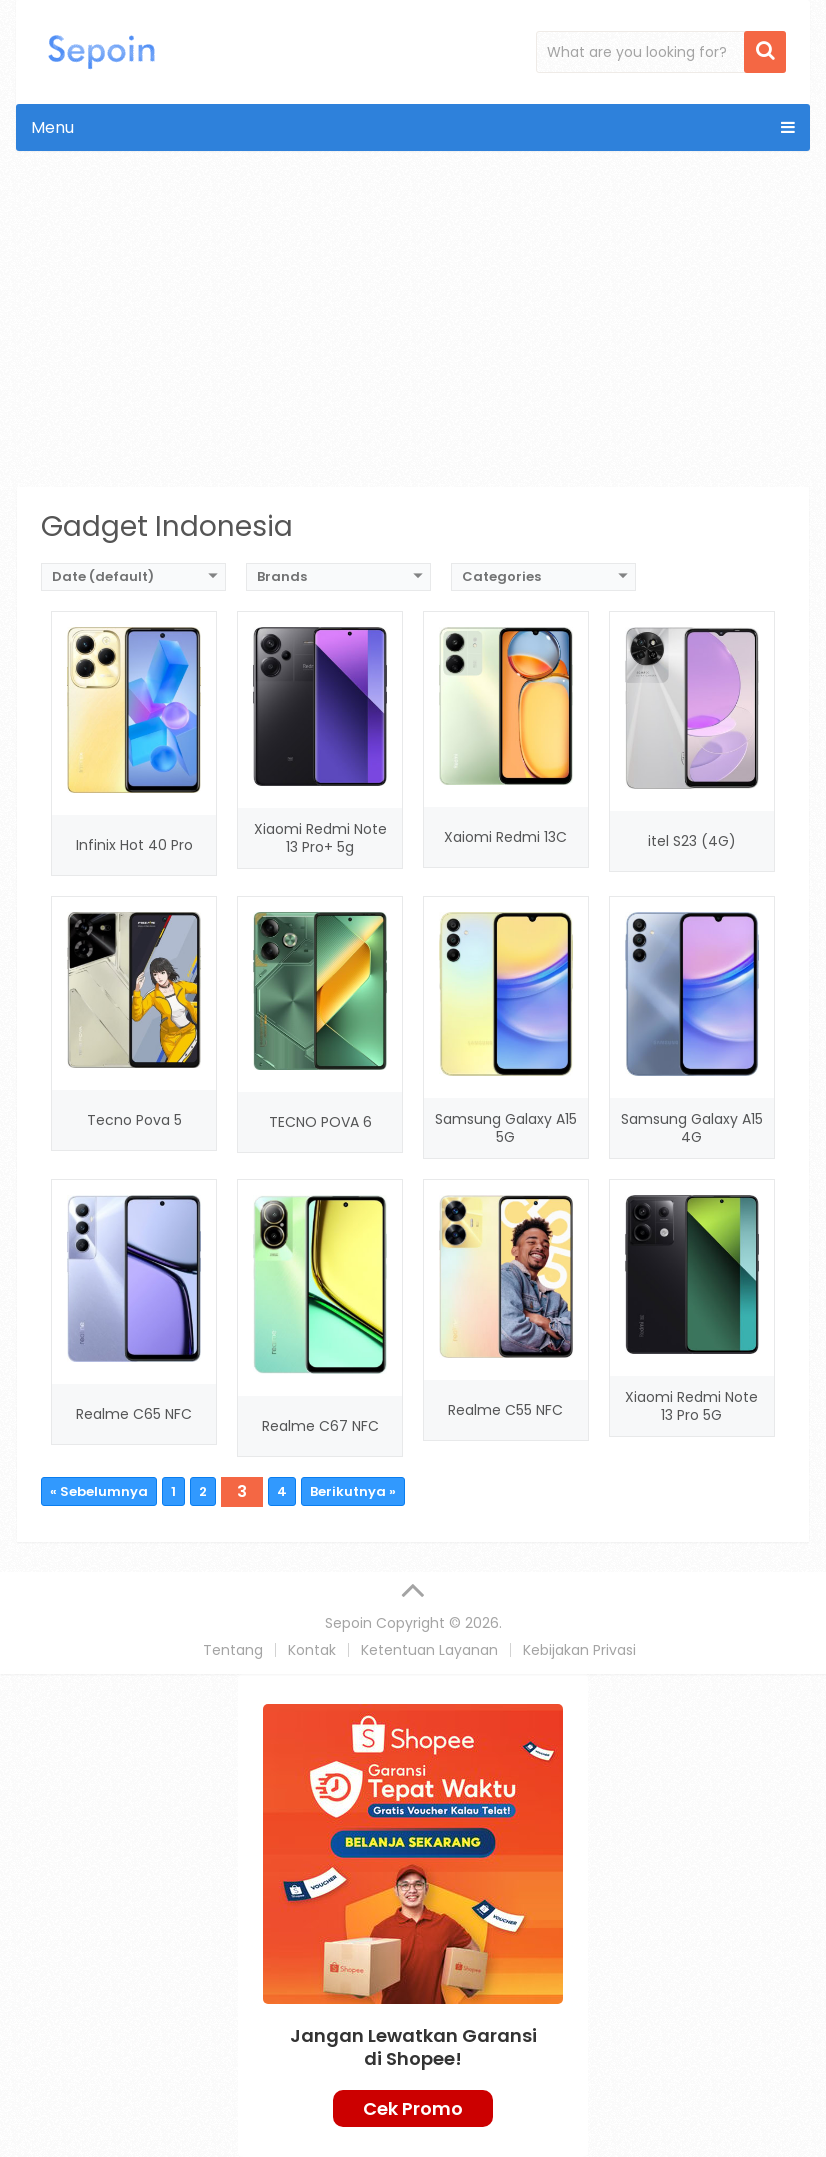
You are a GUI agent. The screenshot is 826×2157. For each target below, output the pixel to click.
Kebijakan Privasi (579, 1650)
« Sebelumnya (99, 1491)
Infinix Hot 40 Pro (134, 845)
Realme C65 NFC (134, 1414)
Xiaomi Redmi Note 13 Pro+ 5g (320, 838)
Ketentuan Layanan (429, 1650)
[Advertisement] (413, 336)
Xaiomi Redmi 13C (505, 837)
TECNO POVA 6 (320, 1122)
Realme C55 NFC (505, 1410)
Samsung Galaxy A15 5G (506, 1128)
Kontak (312, 1650)
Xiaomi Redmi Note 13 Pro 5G (691, 1406)
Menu (52, 127)
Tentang (233, 1650)
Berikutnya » (353, 1491)
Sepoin (348, 1623)
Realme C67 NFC (320, 1426)
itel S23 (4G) (692, 841)
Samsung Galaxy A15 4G (692, 1128)
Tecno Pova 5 (134, 1120)
